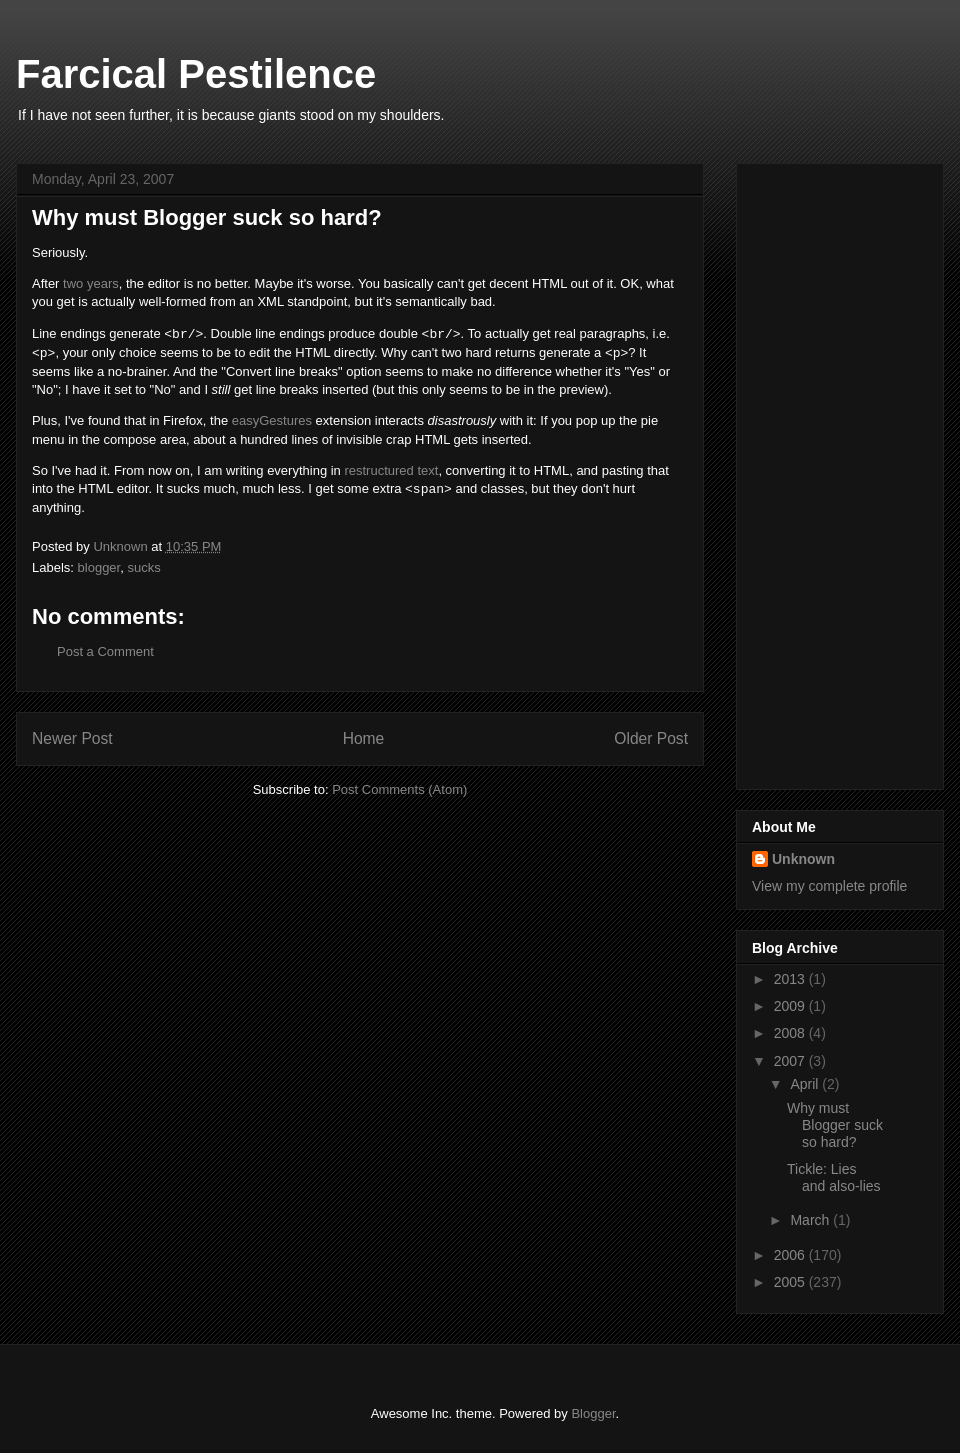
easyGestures (272, 420)
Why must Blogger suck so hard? (835, 1125)
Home (364, 738)
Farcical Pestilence (196, 74)
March (811, 1220)
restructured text (391, 470)
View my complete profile (829, 886)
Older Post (651, 738)
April (806, 1084)
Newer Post (72, 738)
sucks (143, 567)
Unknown (803, 859)
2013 (791, 979)
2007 (791, 1061)
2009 (791, 1006)
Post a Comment (105, 651)
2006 (791, 1255)
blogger (99, 567)
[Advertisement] (832, 471)
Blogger (593, 1413)
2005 (791, 1282)
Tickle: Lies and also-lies (834, 1177)
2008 (791, 1033)
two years (91, 283)
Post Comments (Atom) (399, 789)
